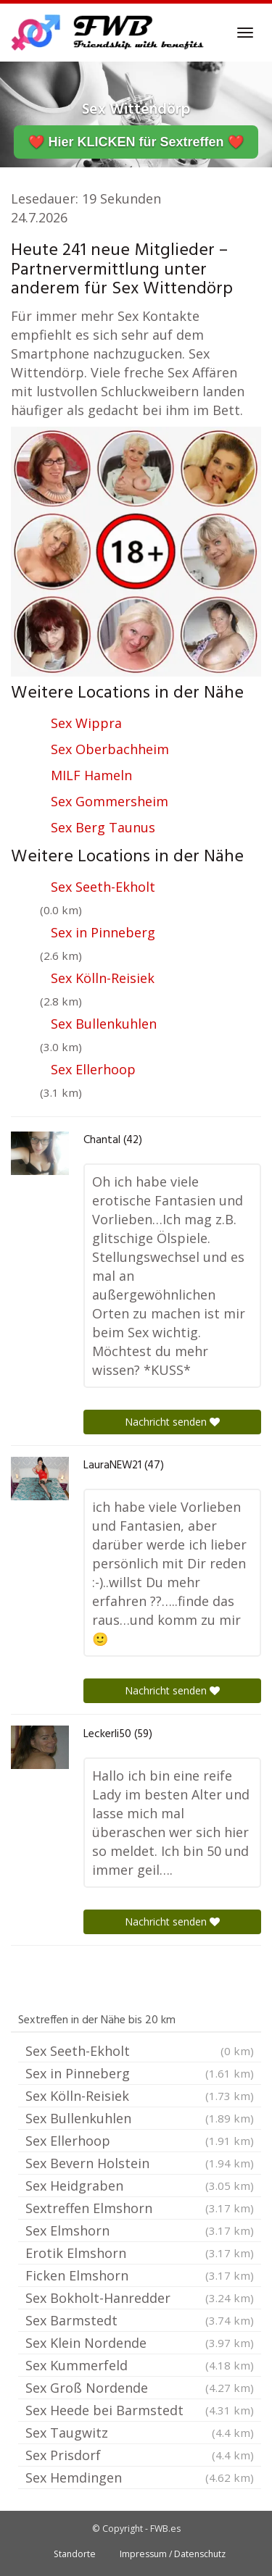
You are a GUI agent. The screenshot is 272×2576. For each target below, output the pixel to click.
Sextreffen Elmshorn (139, 2208)
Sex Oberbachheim (110, 749)
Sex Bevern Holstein (139, 2163)
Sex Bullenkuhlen (104, 1023)
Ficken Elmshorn (139, 2275)
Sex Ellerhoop (93, 1069)
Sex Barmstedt (139, 2320)
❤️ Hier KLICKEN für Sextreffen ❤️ (135, 142)
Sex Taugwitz (139, 2432)
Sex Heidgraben (139, 2185)
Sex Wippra (86, 723)
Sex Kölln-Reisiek (102, 978)
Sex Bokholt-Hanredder (139, 2298)
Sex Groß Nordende (139, 2388)
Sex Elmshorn (139, 2230)
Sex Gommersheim (109, 801)
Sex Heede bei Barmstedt (139, 2410)
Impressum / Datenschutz (173, 2554)
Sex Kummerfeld (139, 2365)
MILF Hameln (91, 775)
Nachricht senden (172, 1422)
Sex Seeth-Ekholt (103, 886)
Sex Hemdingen (139, 2477)
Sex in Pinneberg (103, 932)
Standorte (75, 2554)
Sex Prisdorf (139, 2455)
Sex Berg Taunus (103, 827)
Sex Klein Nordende (139, 2343)
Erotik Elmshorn (139, 2253)
